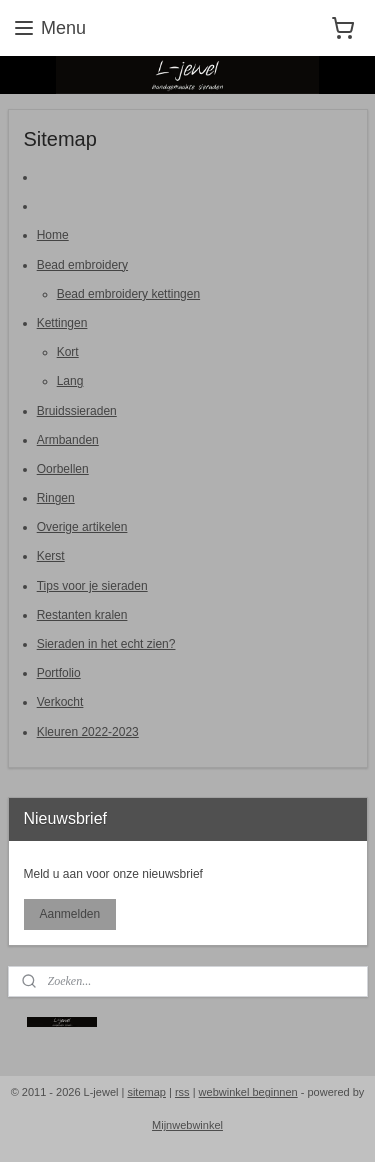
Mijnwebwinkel (187, 1125)
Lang (70, 381)
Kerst (51, 556)
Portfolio (59, 673)
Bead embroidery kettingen (128, 293)
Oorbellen (63, 468)
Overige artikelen (82, 527)
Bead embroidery (82, 264)
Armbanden (68, 439)
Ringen (56, 498)
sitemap (146, 1092)
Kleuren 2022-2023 (88, 731)
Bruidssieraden (77, 410)
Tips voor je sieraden (92, 585)
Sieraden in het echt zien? (106, 644)
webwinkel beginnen (248, 1092)
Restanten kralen (82, 614)
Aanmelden (69, 914)
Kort (68, 352)
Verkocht (60, 702)
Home (53, 235)
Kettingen (62, 322)
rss (182, 1092)
